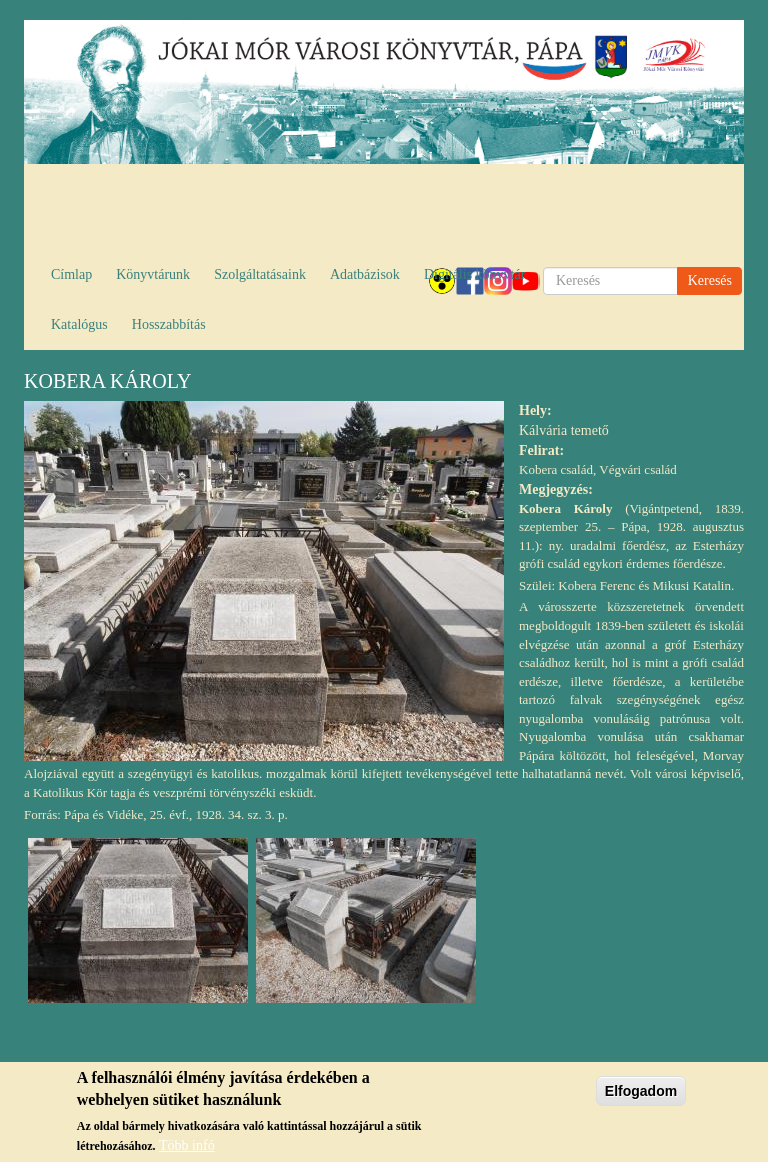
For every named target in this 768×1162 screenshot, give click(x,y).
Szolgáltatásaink (260, 274)
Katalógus (79, 324)
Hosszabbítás (169, 324)
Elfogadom (641, 1098)
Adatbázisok (365, 274)
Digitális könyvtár (475, 274)
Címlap (71, 274)
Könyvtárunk (153, 274)
